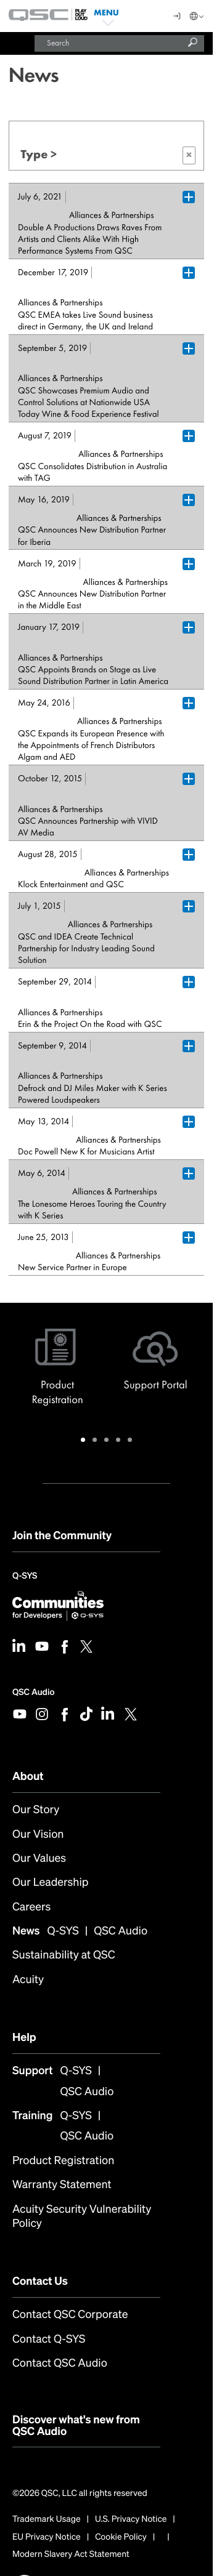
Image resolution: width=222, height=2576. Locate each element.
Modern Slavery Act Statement (71, 2554)
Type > (108, 155)
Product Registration (63, 2161)
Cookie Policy (121, 2537)
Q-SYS (24, 1577)
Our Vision (38, 1834)
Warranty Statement (62, 2185)
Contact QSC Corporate (70, 2315)
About (28, 1776)
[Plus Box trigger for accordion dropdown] (189, 197)
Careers (31, 1907)
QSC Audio (33, 1692)
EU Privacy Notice (46, 2537)
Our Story (35, 1810)
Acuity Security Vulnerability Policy (81, 2216)
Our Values (39, 1858)
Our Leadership (50, 1882)
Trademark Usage (46, 2519)
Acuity (28, 1980)
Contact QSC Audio (59, 2363)
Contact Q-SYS (48, 2339)
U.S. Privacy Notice (130, 2519)
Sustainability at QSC (63, 1955)
